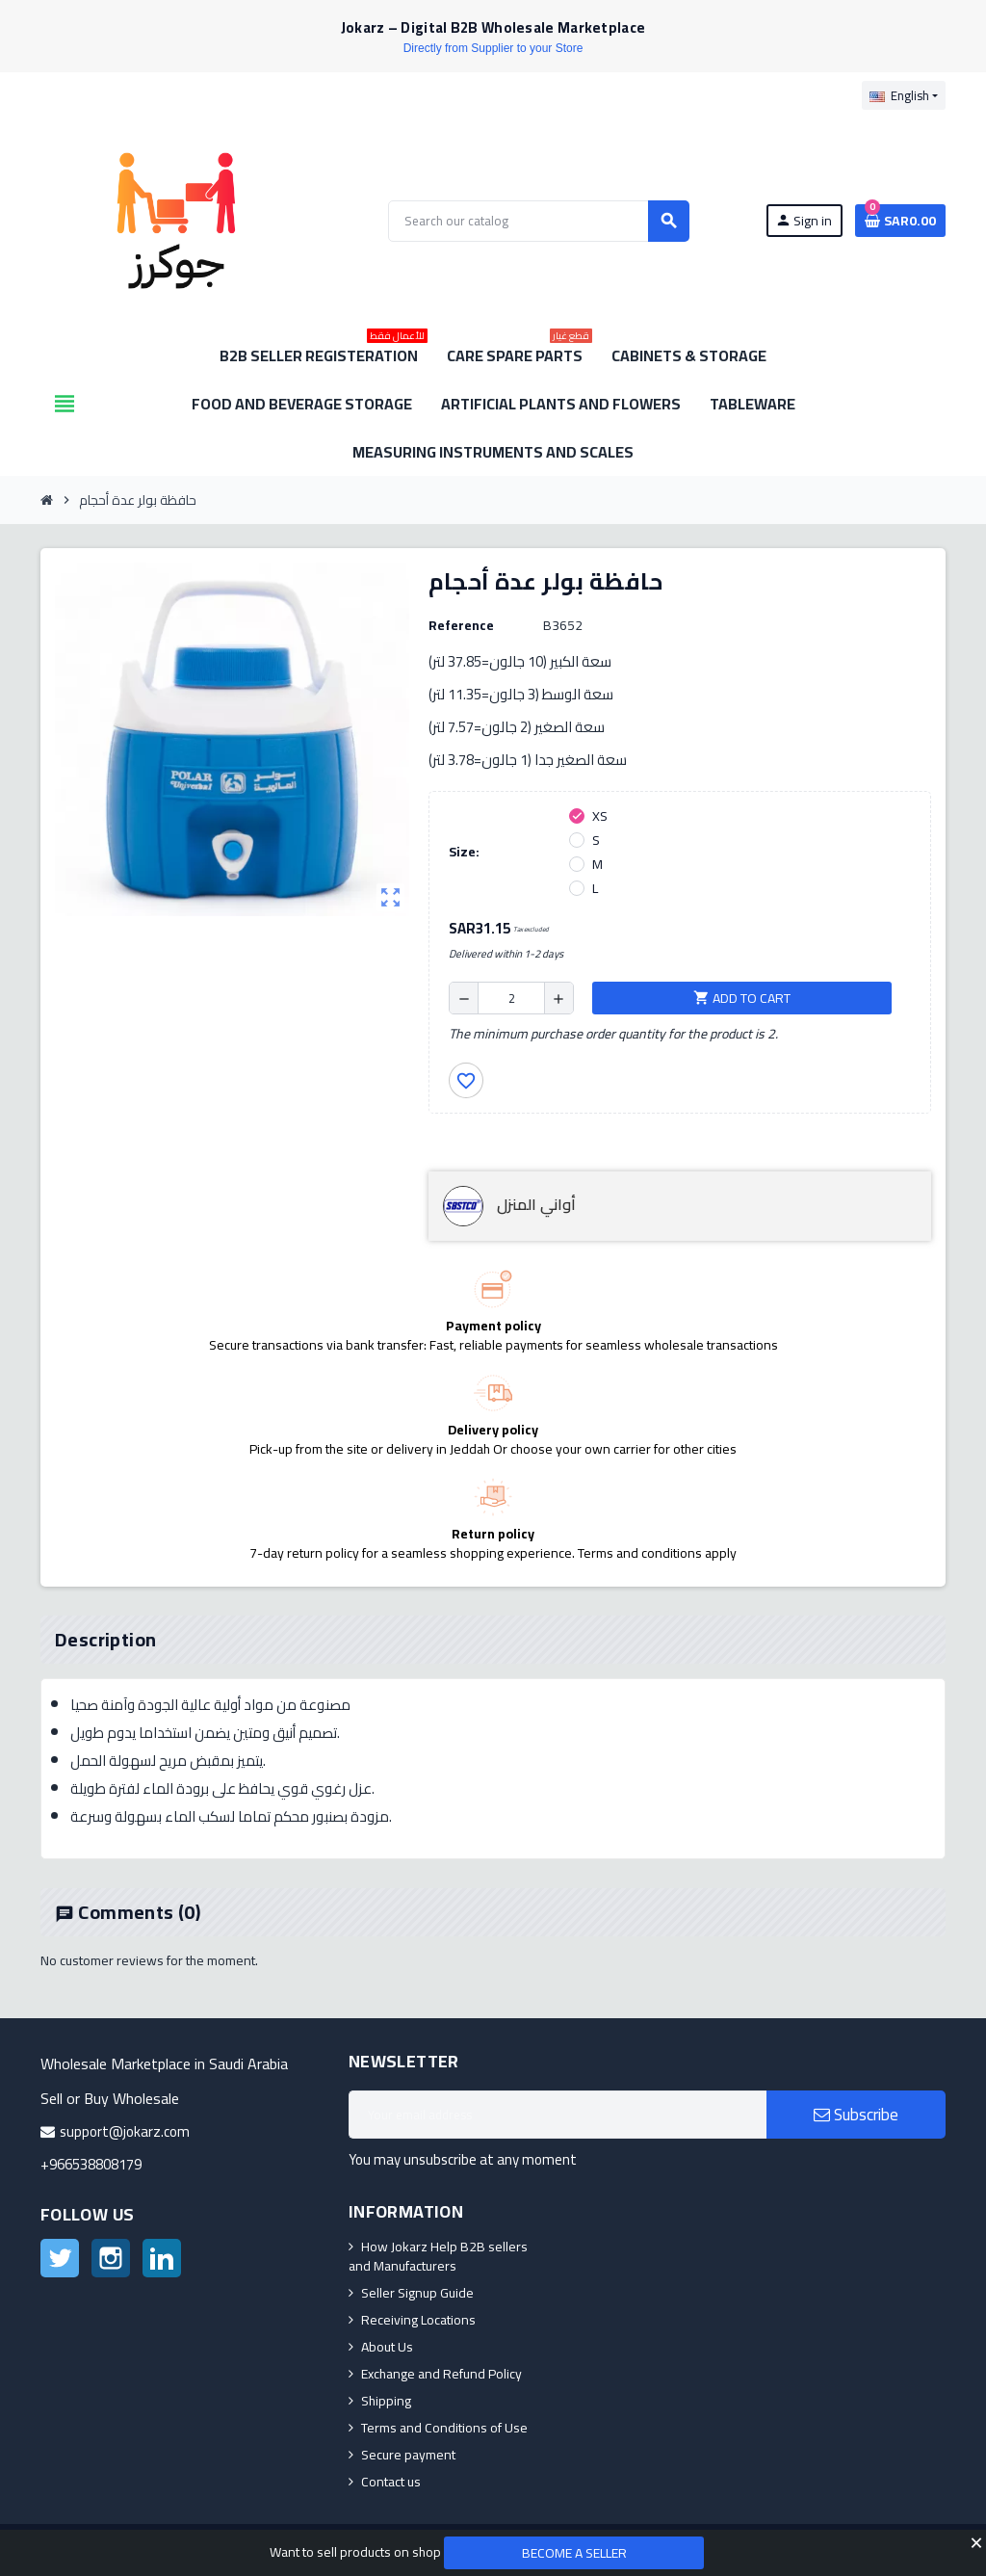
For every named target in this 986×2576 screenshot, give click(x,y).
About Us (387, 2346)
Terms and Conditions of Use (444, 2427)
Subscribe (856, 2114)
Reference (461, 625)
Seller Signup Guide (417, 2292)
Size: (464, 851)
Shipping (386, 2400)
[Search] (538, 221)
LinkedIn (162, 2258)
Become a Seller (574, 2552)
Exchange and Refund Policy (441, 2373)
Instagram (110, 2258)
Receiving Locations (418, 2319)
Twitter (59, 2258)
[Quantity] (511, 998)
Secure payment (408, 2454)
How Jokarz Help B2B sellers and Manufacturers (438, 2256)
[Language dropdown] (904, 95)
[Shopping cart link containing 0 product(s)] (900, 220)
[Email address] (557, 2114)
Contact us (391, 2481)
